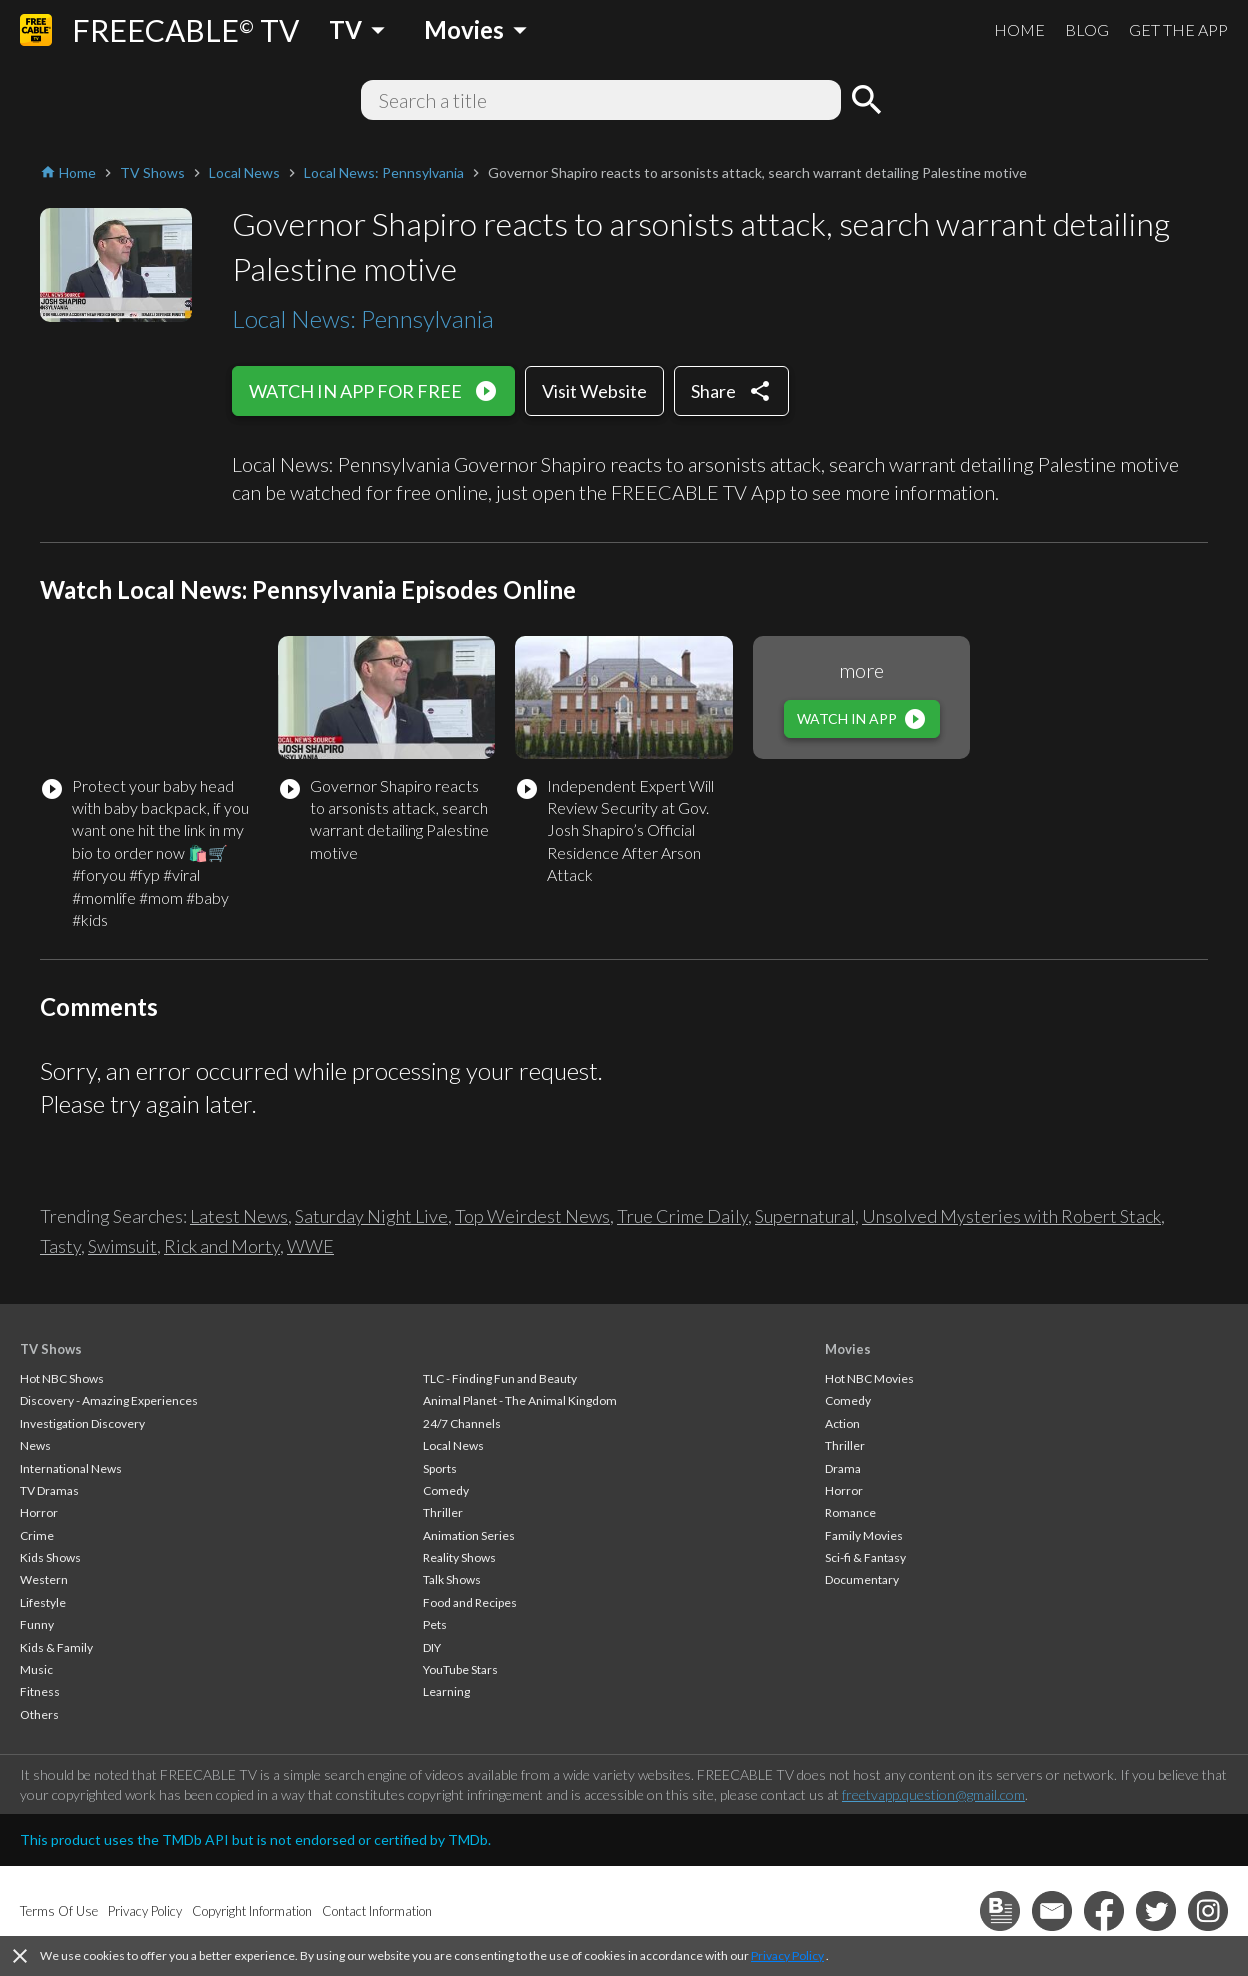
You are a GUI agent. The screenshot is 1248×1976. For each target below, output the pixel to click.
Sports (440, 1468)
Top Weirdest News (532, 1216)
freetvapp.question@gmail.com (933, 1794)
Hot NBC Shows (62, 1378)
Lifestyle (43, 1602)
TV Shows (51, 1349)
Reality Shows (459, 1557)
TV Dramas (49, 1490)
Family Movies (864, 1535)
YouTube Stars (460, 1669)
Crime (37, 1535)
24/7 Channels (462, 1423)
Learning (446, 1691)
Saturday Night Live (371, 1216)
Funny (37, 1624)
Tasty (60, 1246)
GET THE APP (1178, 29)
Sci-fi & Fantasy (865, 1557)
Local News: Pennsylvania (363, 318)
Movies (848, 1349)
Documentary (862, 1579)
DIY (432, 1647)
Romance (850, 1512)
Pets (435, 1624)
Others (39, 1714)
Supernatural (805, 1216)
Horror (39, 1512)
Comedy (446, 1490)
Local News (453, 1445)
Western (44, 1579)
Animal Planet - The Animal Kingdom (520, 1400)
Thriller (443, 1512)
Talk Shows (452, 1579)
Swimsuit (122, 1246)
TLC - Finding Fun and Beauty (500, 1378)
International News (71, 1468)
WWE (310, 1246)
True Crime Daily (682, 1216)
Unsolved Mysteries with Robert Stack (1011, 1216)
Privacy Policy (787, 1955)
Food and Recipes (470, 1602)
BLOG (1087, 29)
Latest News (239, 1216)
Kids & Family (56, 1647)
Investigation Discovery (82, 1423)
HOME (1019, 29)
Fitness (40, 1691)
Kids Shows (50, 1557)
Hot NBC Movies (869, 1378)
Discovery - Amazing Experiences (109, 1400)
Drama (843, 1468)
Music (36, 1669)
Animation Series (469, 1535)
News (35, 1445)
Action (842, 1423)
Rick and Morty (222, 1246)
